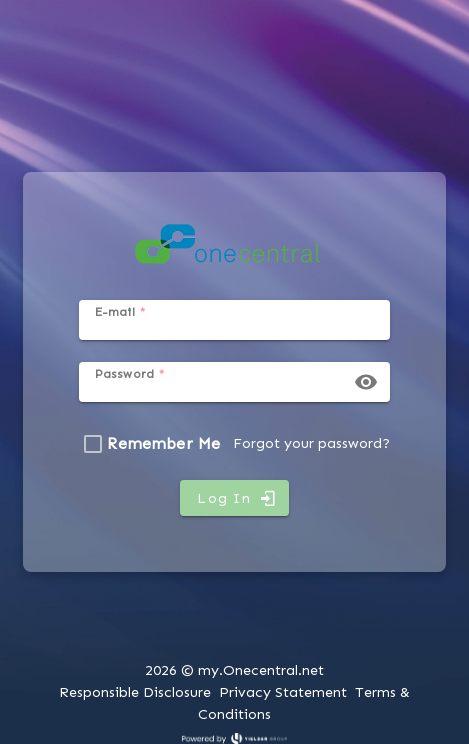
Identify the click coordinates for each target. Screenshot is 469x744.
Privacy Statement (283, 692)
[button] (366, 382)
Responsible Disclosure (135, 692)
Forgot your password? (311, 443)
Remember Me (163, 443)
